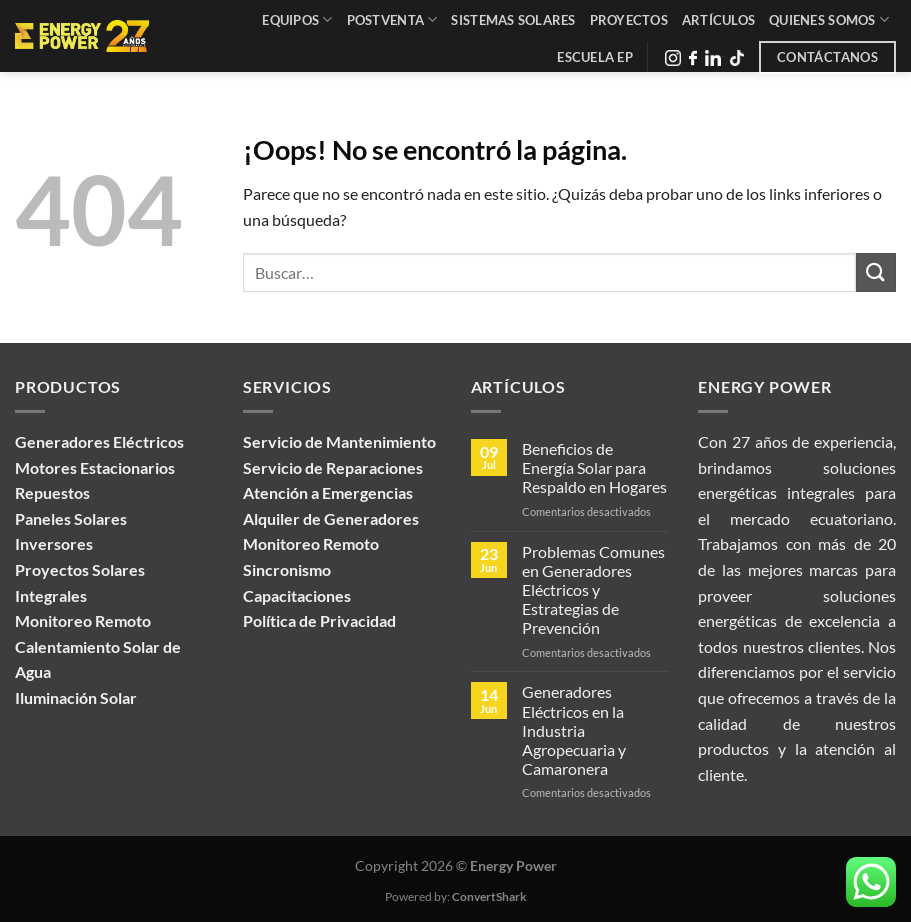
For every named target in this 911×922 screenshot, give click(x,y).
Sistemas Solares (513, 20)
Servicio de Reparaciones (333, 467)
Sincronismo (287, 569)
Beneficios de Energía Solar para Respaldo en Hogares (594, 467)
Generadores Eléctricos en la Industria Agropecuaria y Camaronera (574, 730)
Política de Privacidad (319, 620)
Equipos (297, 19)
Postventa (392, 19)
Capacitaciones (297, 595)
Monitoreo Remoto (311, 543)
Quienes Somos (829, 19)
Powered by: (456, 896)
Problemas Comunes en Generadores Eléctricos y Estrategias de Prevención (593, 590)
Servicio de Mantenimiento (339, 441)
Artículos (718, 20)
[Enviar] (876, 272)
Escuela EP (595, 57)
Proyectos (629, 20)
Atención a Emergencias (328, 492)
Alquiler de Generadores (331, 518)
